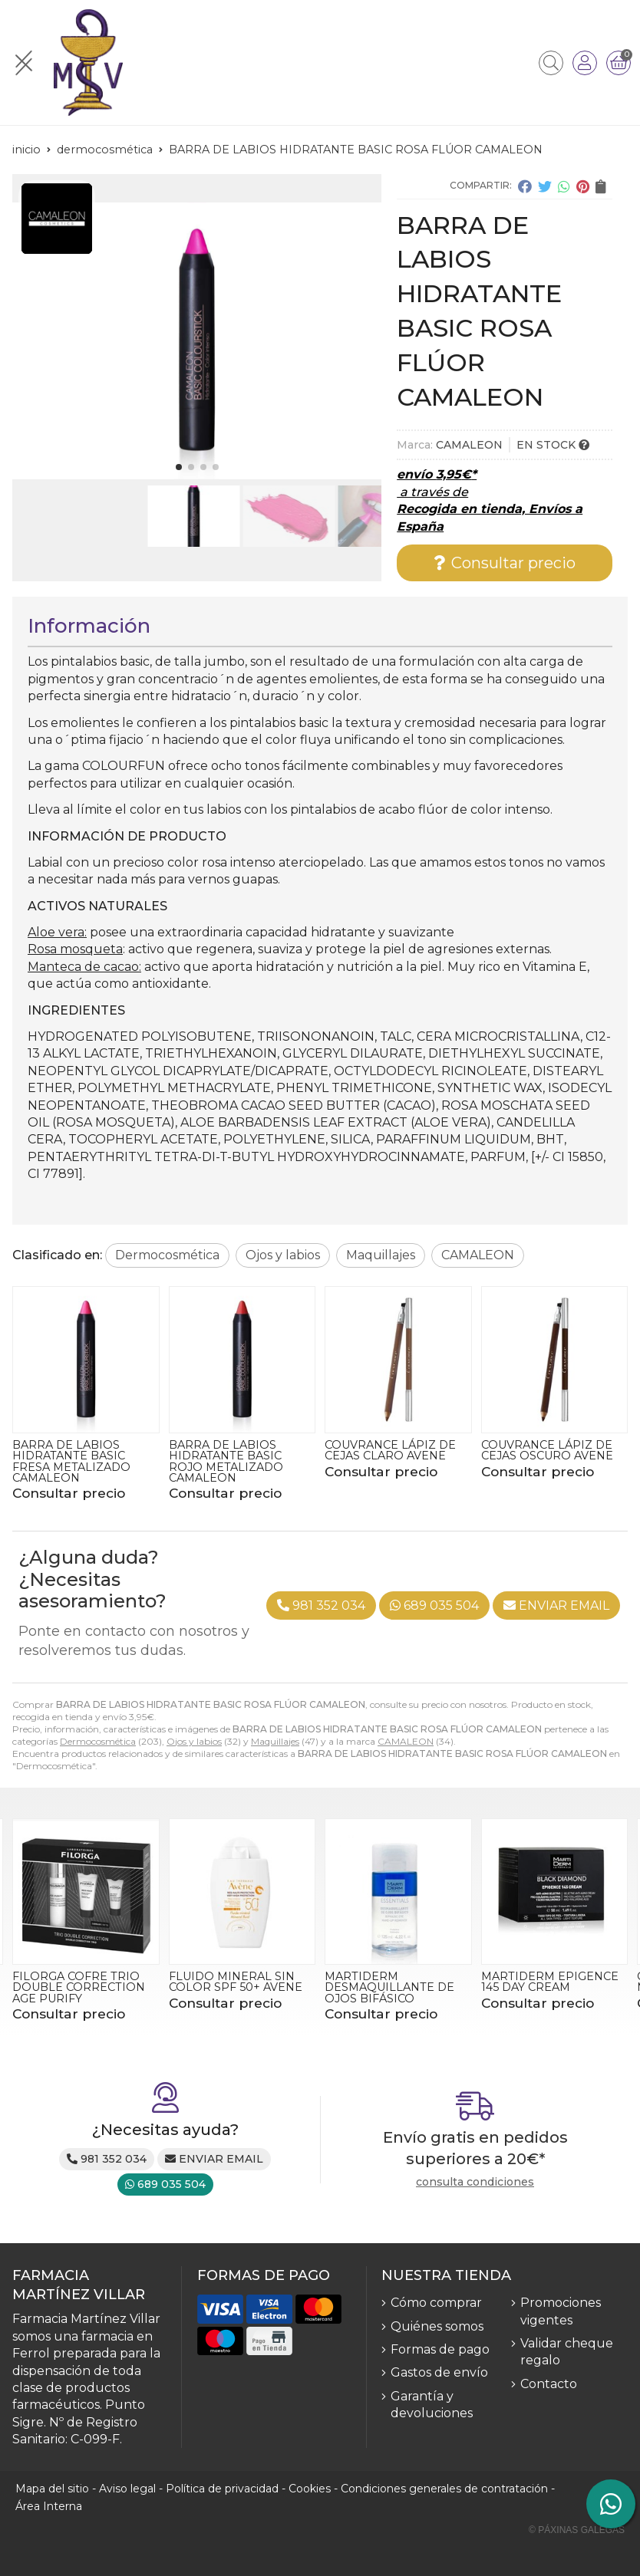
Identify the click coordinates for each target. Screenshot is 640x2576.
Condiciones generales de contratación (444, 2488)
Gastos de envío (439, 2372)
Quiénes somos (437, 2326)
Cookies (310, 2488)
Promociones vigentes (560, 2311)
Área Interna (48, 2506)
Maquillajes (275, 1741)
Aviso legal (127, 2488)
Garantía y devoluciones (432, 2404)
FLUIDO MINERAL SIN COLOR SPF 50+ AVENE (391, 1981)
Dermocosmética (98, 1741)
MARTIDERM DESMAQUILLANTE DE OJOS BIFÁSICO (546, 1987)
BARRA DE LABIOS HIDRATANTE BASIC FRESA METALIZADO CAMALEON (228, 1461)
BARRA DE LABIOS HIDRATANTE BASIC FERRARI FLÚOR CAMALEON (68, 1461)
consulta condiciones (475, 2182)
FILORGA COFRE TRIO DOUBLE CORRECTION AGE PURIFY (235, 1987)
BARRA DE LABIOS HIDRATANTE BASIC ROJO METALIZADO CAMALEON (382, 1461)
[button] (179, 467)
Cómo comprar (436, 2302)
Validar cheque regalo (566, 2351)
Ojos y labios (194, 1741)
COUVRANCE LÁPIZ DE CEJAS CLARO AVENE (546, 1450)
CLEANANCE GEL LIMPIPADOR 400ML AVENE (72, 1987)
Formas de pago (440, 2349)
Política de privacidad (222, 2488)
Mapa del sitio (52, 2488)
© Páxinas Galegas (577, 2530)
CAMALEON (406, 1741)
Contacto (548, 2384)
